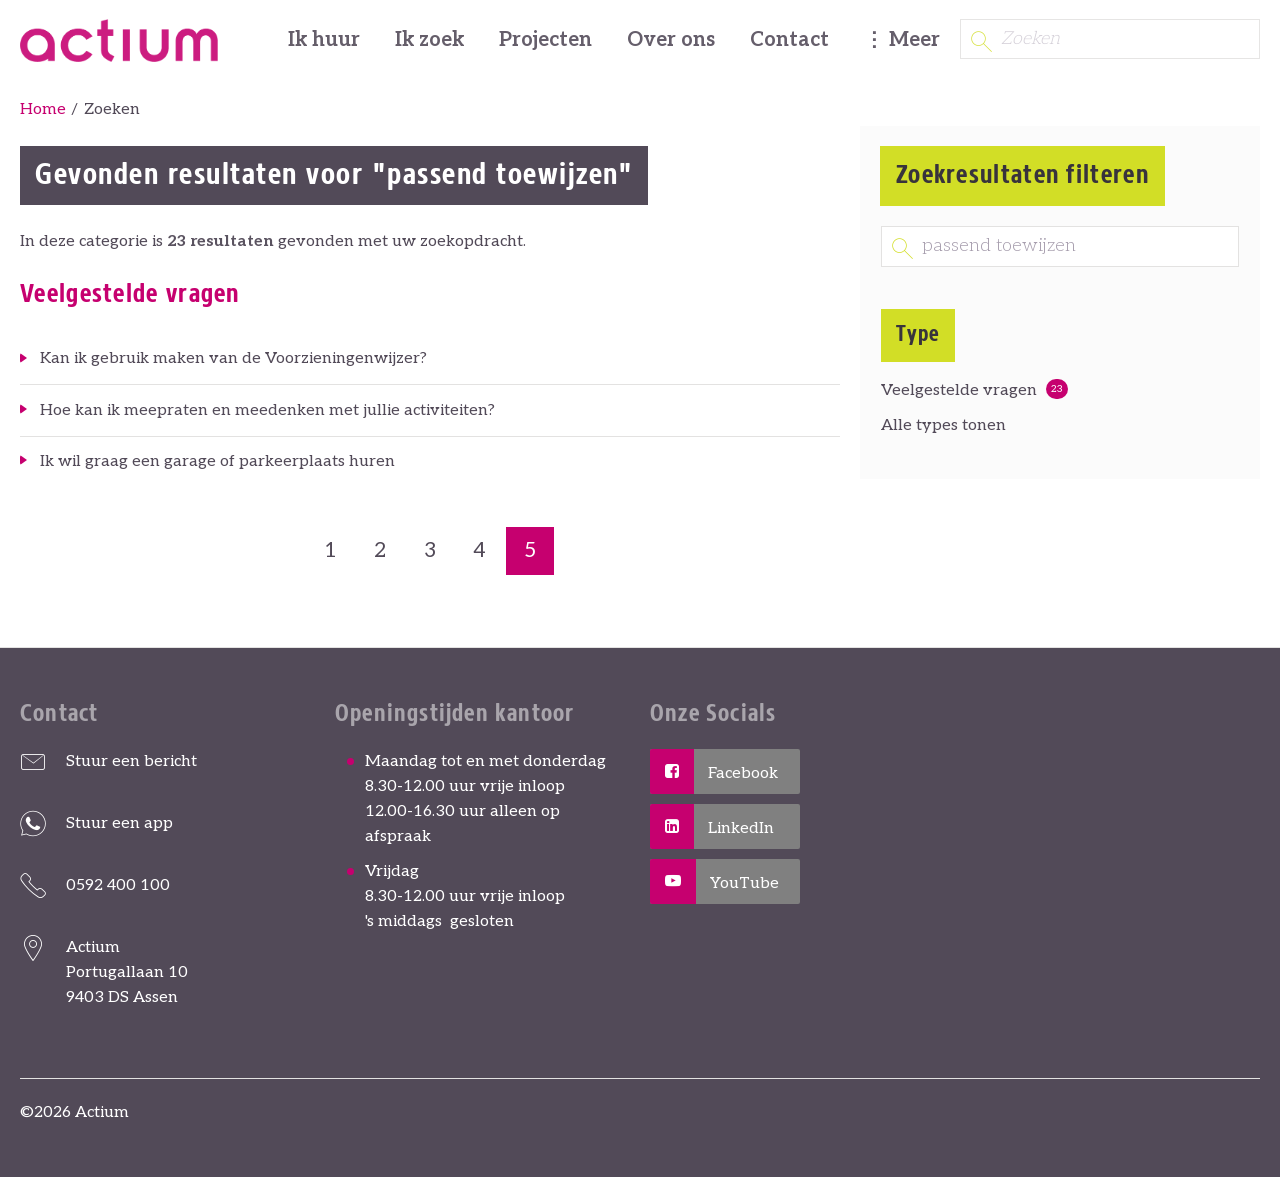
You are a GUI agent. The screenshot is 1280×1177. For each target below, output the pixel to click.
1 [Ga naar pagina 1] (330, 550)
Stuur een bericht (131, 761)
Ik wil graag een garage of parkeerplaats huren (217, 461)
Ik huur (324, 40)
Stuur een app (119, 823)
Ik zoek (429, 40)
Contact (789, 40)
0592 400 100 (118, 885)
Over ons (671, 40)
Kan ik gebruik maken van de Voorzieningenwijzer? (233, 358)
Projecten (545, 40)
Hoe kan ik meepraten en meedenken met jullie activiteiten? (267, 410)
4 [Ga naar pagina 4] (479, 550)
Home (43, 109)
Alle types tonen (943, 425)
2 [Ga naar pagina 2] (380, 550)
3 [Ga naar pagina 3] (430, 550)
